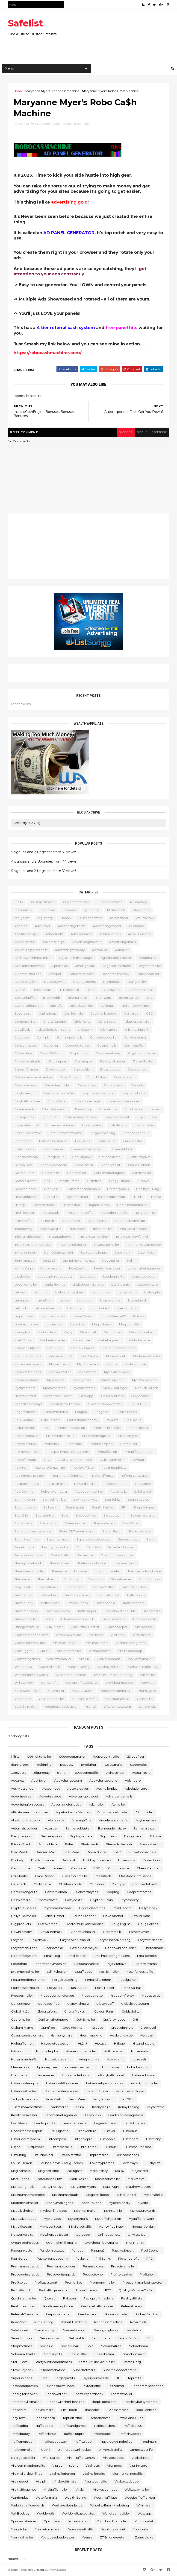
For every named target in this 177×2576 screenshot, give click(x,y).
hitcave (155, 1197)
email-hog (83, 1109)
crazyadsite (23, 1053)
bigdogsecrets (84, 981)
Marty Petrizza (139, 1340)
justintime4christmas (78, 1260)
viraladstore (144, 1627)
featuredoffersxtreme (65, 1133)
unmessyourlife (144, 1619)
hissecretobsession (110, 1197)
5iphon (66, 918)
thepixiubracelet (107, 1571)
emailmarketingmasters (142, 1109)
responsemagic (27, 1483)
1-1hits (19, 902)
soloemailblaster (143, 1515)
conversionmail (135, 1037)
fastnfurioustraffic (28, 1133)
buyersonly (23, 1013)
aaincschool (119, 918)
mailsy (67, 1332)
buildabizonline (81, 1005)
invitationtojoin (26, 1252)
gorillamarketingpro (109, 1173)
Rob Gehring (24, 1491)
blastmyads (111, 990)
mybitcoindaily (88, 1364)
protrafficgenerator (139, 1451)
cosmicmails (106, 1045)
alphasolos (59, 966)
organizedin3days (28, 1404)
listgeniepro (127, 1292)
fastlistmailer (144, 1125)
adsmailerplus (110, 934)
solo (64, 1515)
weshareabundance (70, 1675)
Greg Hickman (120, 1181)
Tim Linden (72, 1579)
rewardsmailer (85, 1483)
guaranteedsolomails (84, 1189)
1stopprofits (141, 910)
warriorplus (23, 1667)
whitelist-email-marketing (113, 1675)
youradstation (82, 1690)
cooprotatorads (77, 1045)
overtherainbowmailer (105, 1404)
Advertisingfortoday (70, 950)
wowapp (148, 1682)
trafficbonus (136, 1595)
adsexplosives (81, 934)
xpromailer (55, 1690)
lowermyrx (54, 1324)
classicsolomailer (138, 1021)
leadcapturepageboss (55, 1276)
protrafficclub (107, 1451)
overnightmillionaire (65, 1404)
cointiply (43, 1037)
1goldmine (47, 910)
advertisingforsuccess (31, 950)
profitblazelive (25, 1444)
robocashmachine (66, 91)
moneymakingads (28, 1364)
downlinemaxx (26, 1085)
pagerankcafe (25, 1412)
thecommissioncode (117, 1555)
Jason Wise (146, 1252)
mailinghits (22, 1332)
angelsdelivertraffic (117, 966)
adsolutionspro (139, 934)
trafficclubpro (77, 1603)
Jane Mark (122, 1252)
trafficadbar (48, 1595)
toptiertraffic (75, 1587)
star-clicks (131, 1523)
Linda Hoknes (55, 1284)
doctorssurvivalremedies (33, 1077)
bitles (91, 990)
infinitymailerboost (134, 1229)
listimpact (22, 1300)
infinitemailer (102, 1229)
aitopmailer (147, 958)
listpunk (21, 1308)
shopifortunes (143, 1507)
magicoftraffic (129, 1324)
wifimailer (147, 1675)
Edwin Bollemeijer (87, 1101)
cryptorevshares (108, 1053)
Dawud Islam (83, 1069)
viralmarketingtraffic (131, 1643)
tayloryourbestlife (55, 1547)
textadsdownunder (29, 1555)
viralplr (44, 1651)
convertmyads (26, 1045)
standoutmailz (104, 1523)
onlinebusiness (112, 1396)
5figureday (45, 918)
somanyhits (23, 1523)
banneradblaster (81, 974)
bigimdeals (111, 981)
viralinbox (118, 1635)
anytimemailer (150, 966)
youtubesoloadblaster (61, 1706)
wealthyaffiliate (109, 1667)
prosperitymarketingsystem (68, 1451)
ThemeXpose (57, 2569)
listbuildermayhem (69, 1292)
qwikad (138, 1460)
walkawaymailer (140, 1659)
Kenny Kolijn (24, 1268)
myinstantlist (87, 1372)
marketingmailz (109, 1340)
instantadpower (61, 1236)
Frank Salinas (24, 1149)
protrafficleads (25, 1460)
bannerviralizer (148, 974)
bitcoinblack (69, 990)
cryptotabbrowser (142, 1053)
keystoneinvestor (107, 1268)
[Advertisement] (92, 47)
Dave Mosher (56, 1069)
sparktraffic (48, 1523)
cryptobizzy (79, 1053)
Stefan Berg (111, 1531)
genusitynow (81, 1157)
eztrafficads (118, 1125)
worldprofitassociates (81, 1682)
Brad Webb (51, 997)
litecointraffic (127, 1308)
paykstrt (112, 1420)
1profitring (91, 910)
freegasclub (55, 1157)
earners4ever (114, 1085)
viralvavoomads (108, 1659)
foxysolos (82, 1141)
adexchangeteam (71, 926)
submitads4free (27, 1539)
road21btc (143, 1483)
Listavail (20, 1292)
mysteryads (55, 1380)
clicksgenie (109, 1029)
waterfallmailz (49, 1667)
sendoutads (75, 1507)
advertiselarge (54, 942)
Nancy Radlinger (115, 1388)
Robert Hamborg (54, 1491)
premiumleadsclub (71, 1427)
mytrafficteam (25, 1388)
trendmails (152, 1611)
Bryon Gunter (129, 997)
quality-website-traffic (75, 1460)
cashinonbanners (103, 1013)
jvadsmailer (110, 1260)
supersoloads (128, 1539)
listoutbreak (137, 1300)
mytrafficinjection (111, 1380)
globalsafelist (110, 1165)
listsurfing (74, 1308)
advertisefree (25, 942)
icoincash (47, 1220)
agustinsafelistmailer (116, 958)
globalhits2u (84, 1165)
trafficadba (23, 1595)
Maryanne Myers (37, 91)
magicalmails (102, 1324)
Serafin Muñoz (102, 1507)
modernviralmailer (146, 1356)
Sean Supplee (138, 1499)
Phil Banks (133, 1420)
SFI (123, 1507)
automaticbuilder (28, 974)
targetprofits (24, 1547)
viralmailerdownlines (30, 1643)
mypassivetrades (27, 1380)
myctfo (111, 1364)
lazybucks (22, 1276)
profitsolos (74, 1444)
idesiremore (71, 1220)
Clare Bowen (107, 1021)
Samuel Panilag (54, 1499)
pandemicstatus (55, 1412)
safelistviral (142, 1491)
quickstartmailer (112, 1460)
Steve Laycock (139, 1531)
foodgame (23, 1141)
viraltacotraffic (99, 1651)
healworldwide (26, 1197)
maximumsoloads (28, 1356)
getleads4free (110, 1157)
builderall (107, 1005)
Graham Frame (68, 1181)
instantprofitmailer (72, 1244)
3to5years (22, 918)
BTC (150, 997)
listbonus (41, 1292)
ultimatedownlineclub (77, 1619)
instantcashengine (94, 1236)
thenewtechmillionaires (69, 1571)
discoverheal (137, 1069)
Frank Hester (132, 1141)
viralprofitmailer (69, 1651)
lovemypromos (26, 1324)
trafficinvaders (133, 1603)
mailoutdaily (47, 1332)
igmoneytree (97, 1220)
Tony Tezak (23, 1587)
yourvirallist (144, 1699)
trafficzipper (87, 1611)
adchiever (42, 926)
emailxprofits (24, 1117)
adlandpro (136, 926)
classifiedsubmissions (54, 1029)
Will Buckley (24, 1682)
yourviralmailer (26, 1706)
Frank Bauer (106, 1141)
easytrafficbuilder (27, 1101)
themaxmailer (125, 1563)
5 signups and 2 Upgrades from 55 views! (43, 852)
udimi (49, 1619)
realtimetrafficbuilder (68, 1475)
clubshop (22, 1037)
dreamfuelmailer (57, 1085)
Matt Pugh (54, 1348)
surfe (150, 1539)
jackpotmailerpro (93, 1252)
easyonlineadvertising (98, 1093)
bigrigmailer (137, 981)
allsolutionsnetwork (29, 966)
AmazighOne (85, 966)
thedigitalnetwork (28, 1563)
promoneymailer (27, 1451)
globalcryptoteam (53, 1165)
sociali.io (21, 1515)
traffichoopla (105, 1603)
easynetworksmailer (59, 1093)
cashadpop (47, 1013)
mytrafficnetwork (145, 1380)
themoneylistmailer (29, 1571)
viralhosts (96, 1635)
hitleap (20, 1205)
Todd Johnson (149, 1579)
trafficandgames (77, 1595)
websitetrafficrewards (31, 1675)
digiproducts (110, 1069)
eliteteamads (24, 1109)
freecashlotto (122, 1149)
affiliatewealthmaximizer (33, 958)
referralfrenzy (102, 1475)
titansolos (95, 1579)
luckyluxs (77, 1324)
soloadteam (113, 1515)
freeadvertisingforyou (87, 1149)
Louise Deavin (82, 1316)
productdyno (128, 1436)
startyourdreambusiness (33, 1531)
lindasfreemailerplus (88, 1284)
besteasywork (55, 981)
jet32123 (49, 1260)
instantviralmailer (106, 1244)
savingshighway (85, 1499)
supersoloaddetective (93, 1539)
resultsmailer (57, 1483)
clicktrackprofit (136, 1029)
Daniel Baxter (143, 1061)
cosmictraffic (134, 1045)
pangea (81, 1412)
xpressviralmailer (27, 1690)
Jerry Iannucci (25, 1260)
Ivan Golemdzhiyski (58, 1252)
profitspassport (101, 1444)
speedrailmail (75, 1523)
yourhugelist (147, 1690)
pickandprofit (25, 1427)
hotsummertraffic (80, 1212)
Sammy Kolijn (25, 1499)
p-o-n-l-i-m (139, 1404)
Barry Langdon (26, 981)
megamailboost (60, 1356)
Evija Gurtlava (147, 1117)
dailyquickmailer (112, 1061)
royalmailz (118, 1491)
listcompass (101, 1292)
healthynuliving (147, 1189)
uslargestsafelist (27, 1627)
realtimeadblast (113, 1467)
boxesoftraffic (25, 997)
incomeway (23, 1229)
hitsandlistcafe (44, 1205)
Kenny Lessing (51, 1268)
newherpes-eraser (58, 1396)
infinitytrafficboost (28, 1236)
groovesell (52, 1189)
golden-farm (25, 1173)
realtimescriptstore (29, 1475)
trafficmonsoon (26, 1611)
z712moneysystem (117, 1706)
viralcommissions (68, 1635)
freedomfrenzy (26, 1157)
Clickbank (84, 1029)
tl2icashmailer (120, 1579)
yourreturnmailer (51, 1699)
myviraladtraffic (84, 1388)
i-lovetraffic (23, 1220)
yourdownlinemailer (115, 1690)
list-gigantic (120, 1284)
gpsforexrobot (26, 1181)
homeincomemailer (132, 1205)
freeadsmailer (52, 1149)
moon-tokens (59, 1364)
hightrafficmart (77, 1197)
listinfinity (45, 1300)
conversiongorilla (103, 1037)
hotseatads (50, 1212)
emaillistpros (107, 1109)
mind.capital (89, 1356)
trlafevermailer (26, 1619)
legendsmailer (26, 1284)
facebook (159, 432)
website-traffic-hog (143, 1667)
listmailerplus (110, 1300)
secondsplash (25, 1507)
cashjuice (131, 1013)
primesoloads (139, 1427)
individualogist (50, 1229)
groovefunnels (25, 1189)
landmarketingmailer (144, 1268)
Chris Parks (82, 1021)
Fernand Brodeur (136, 1133)
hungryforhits (145, 1212)
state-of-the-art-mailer (77, 1531)
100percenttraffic (109, 902)
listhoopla (152, 1292)
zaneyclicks (147, 1706)
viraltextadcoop (130, 1651)
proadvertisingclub (96, 1436)
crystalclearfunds (27, 1061)
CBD (149, 1013)
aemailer (122, 950)
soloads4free (86, 1515)
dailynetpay (84, 1061)
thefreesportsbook (92, 1563)
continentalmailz (70, 1037)
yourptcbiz (23, 1699)
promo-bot (128, 1444)
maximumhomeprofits (118, 1348)
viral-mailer (54, 1627)
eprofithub (49, 1117)
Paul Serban (50, 1420)
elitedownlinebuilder (124, 1101)
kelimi (131, 1260)
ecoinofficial (57, 1101)
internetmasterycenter (144, 1244)
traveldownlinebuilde (120, 1611)
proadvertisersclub (60, 1436)
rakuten (21, 1467)
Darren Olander (26, 1069)
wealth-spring (79, 1667)
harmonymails (118, 1189)
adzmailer (99, 950)
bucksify (56, 1005)
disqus (142, 432)
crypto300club (51, 1053)
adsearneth (54, 934)
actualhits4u (145, 918)
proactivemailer (26, 1436)
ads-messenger (26, 934)
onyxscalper (140, 1396)
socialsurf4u (44, 1515)
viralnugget (23, 1651)
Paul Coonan (24, 1420)
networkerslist (25, 1396)
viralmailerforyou (65, 1643)
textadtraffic (60, 1555)
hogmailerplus (98, 1205)
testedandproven (121, 1547)
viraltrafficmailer (59, 1659)
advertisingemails (122, 942)
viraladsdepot (116, 1627)
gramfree (94, 1181)
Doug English (69, 1077)
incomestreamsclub (130, 1220)
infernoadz (77, 1229)
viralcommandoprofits (31, 1635)
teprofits (93, 1547)
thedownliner (60, 1563)
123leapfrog (138, 902)
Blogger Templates (20, 2569)
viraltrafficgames (27, 1659)
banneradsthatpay (115, 974)
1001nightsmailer (42, 902)
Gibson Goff (23, 1165)
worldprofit (49, 1682)
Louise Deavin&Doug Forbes (122, 1316)
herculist (51, 1197)
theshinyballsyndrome (144, 1571)
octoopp (86, 1396)
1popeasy (70, 910)
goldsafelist (50, 1173)
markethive (81, 1340)
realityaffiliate (83, 1467)
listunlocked (99, 1308)
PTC (47, 1460)
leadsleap (88, 1276)
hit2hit (137, 1197)
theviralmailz (47, 1579)
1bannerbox (23, 910)
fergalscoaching (102, 1133)
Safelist (25, 23)
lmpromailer (24, 1316)
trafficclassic (50, 1603)
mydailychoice (135, 1364)
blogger (125, 432)
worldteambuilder (119, 1682)
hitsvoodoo (71, 1205)
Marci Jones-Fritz (142, 1332)
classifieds (22, 1029)
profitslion (51, 1444)
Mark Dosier (24, 1340)
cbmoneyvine (25, 1021)
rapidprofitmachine (50, 1467)
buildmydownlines (135, 1005)
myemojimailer (59, 1372)
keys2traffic (77, 1268)
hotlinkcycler (24, 1212)
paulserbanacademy (82, 1420)
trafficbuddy (24, 1603)
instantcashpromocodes (33, 1244)
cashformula (73, 1013)
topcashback (48, 1587)
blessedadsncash (140, 990)
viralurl (84, 1659)
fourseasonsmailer (53, 1141)
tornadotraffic (103, 1587)
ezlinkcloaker (92, 1125)
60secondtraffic (90, 918)
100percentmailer (75, 902)
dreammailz (87, 1085)
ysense (90, 1706)
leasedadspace (143, 1276)
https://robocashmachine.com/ (48, 352)
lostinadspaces (53, 1316)
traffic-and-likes (133, 1587)
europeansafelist (116, 1117)
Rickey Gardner (116, 1483)
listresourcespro (47, 1308)
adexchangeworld (107, 926)
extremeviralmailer (60, 1125)
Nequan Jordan (146, 1388)
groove (144, 1181)
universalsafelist (114, 1619)
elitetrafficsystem (55, 1109)
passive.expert (126, 1412)
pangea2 (101, 1412)
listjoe (64, 1300)
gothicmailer (141, 1173)
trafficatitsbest (108, 1595)
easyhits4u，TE (25, 1093)
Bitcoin (20, 990)
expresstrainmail (27, 1125)
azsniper (54, 974)
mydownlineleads (28, 1372)
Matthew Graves (82, 1348)
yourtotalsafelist (117, 1699)
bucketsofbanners (28, 1005)
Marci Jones (113, 1332)
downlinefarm (125, 1077)
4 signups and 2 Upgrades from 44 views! (44, 861)
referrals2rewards (134, 1475)
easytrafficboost (134, 1093)
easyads (137, 1085)
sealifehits (112, 1499)
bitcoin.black (43, 990)
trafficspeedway (57, 1611)
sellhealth (50, 1507)
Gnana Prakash (139, 1165)
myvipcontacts (54, 1388)
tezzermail (85, 1555)
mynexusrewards (117, 1372)
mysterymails (81, 1380)
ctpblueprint (57, 1061)
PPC (46, 1427)
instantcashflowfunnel (131, 1236)
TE (78, 1547)
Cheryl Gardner (54, 1021)
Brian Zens (103, 997)
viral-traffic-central (85, 1627)
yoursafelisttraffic (84, 1699)
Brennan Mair (78, 997)
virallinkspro (142, 1635)
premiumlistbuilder (107, 1427)
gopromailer (76, 1173)
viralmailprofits (97, 1643)
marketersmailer (52, 1340)
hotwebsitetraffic (114, 1212)
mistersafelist (115, 1356)
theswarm (22, 1579)
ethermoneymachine (81, 1117)
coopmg (51, 1045)
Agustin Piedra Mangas (76, 958)
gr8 (47, 1181)
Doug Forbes (97, 1077)
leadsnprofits (113, 1276)
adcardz (21, 926)
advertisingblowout (87, 942)
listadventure (147, 1284)
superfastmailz (57, 1539)
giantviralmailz (139, 1157)
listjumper (85, 1300)
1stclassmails (116, 910)
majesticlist (88, 1332)
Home (18, 91)
